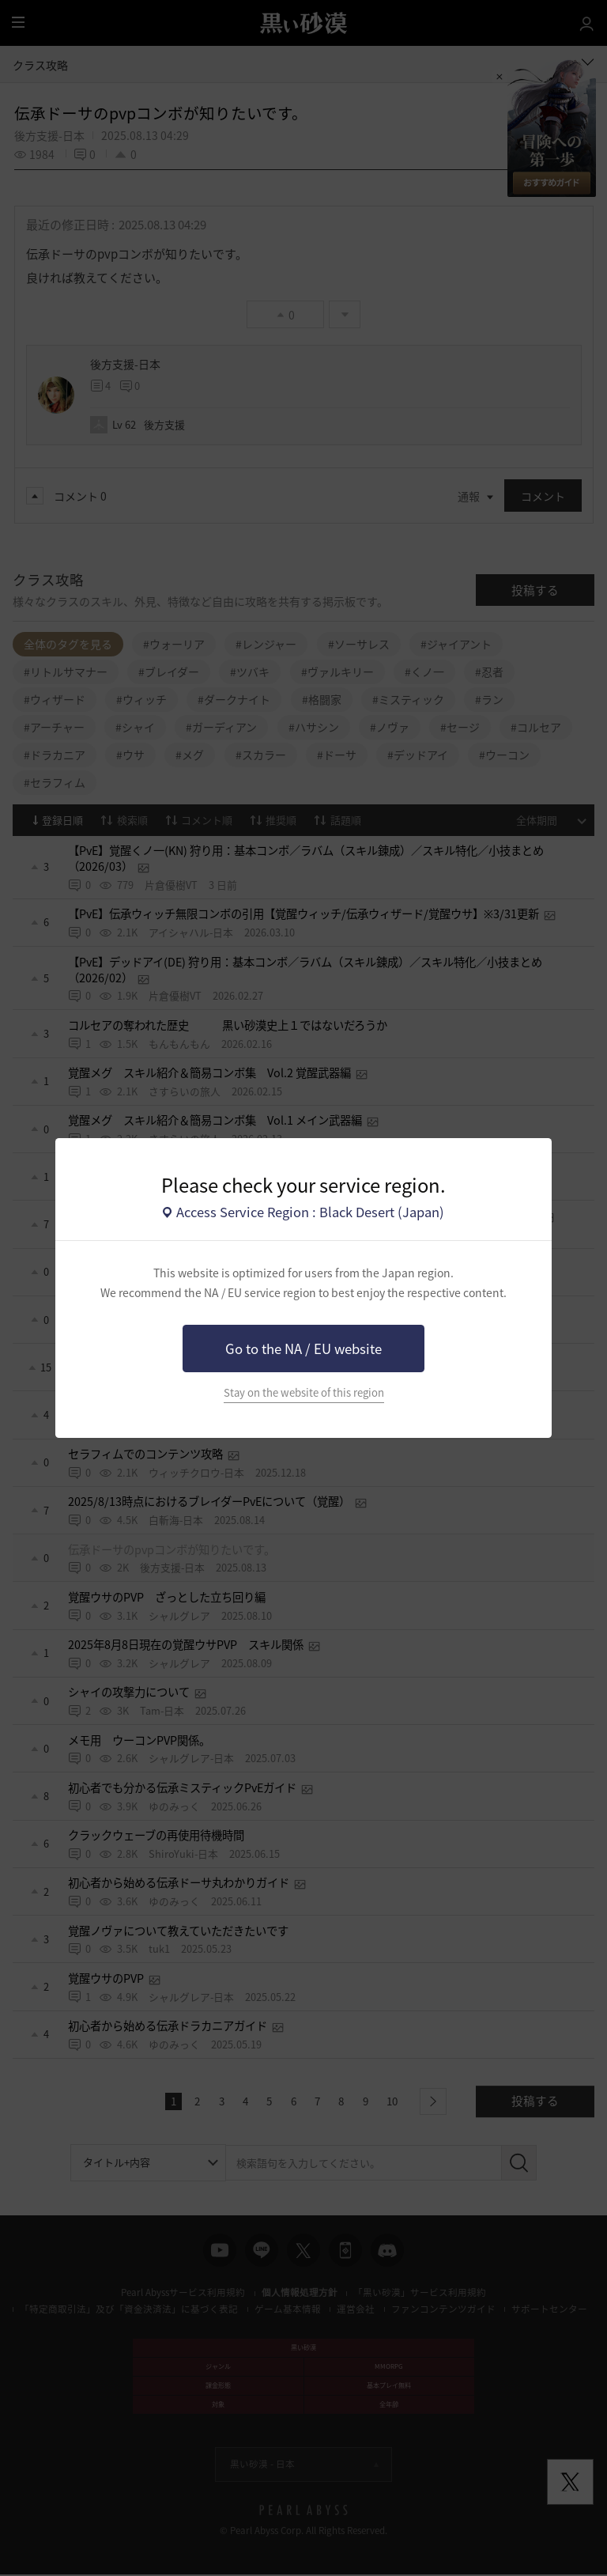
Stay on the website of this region (304, 1392)
